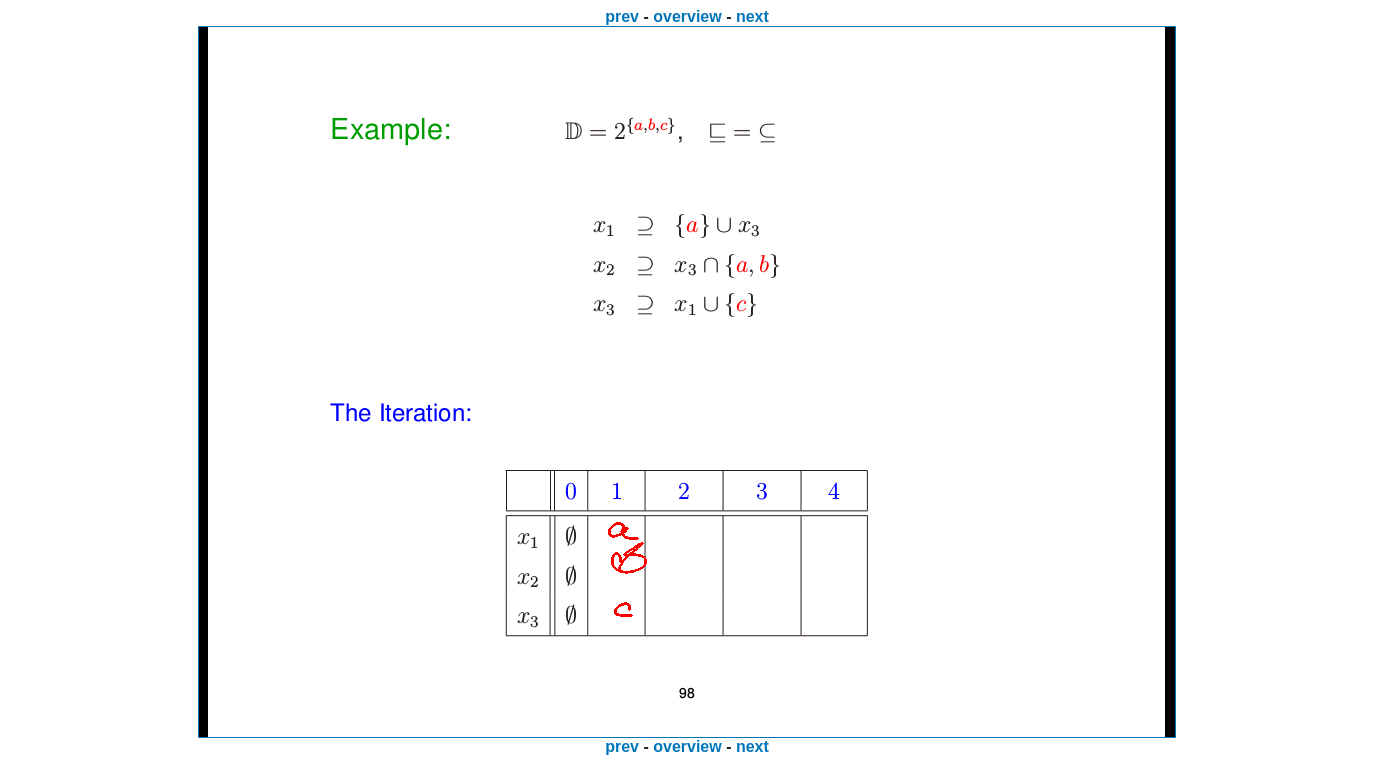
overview (687, 16)
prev (622, 16)
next (752, 16)
